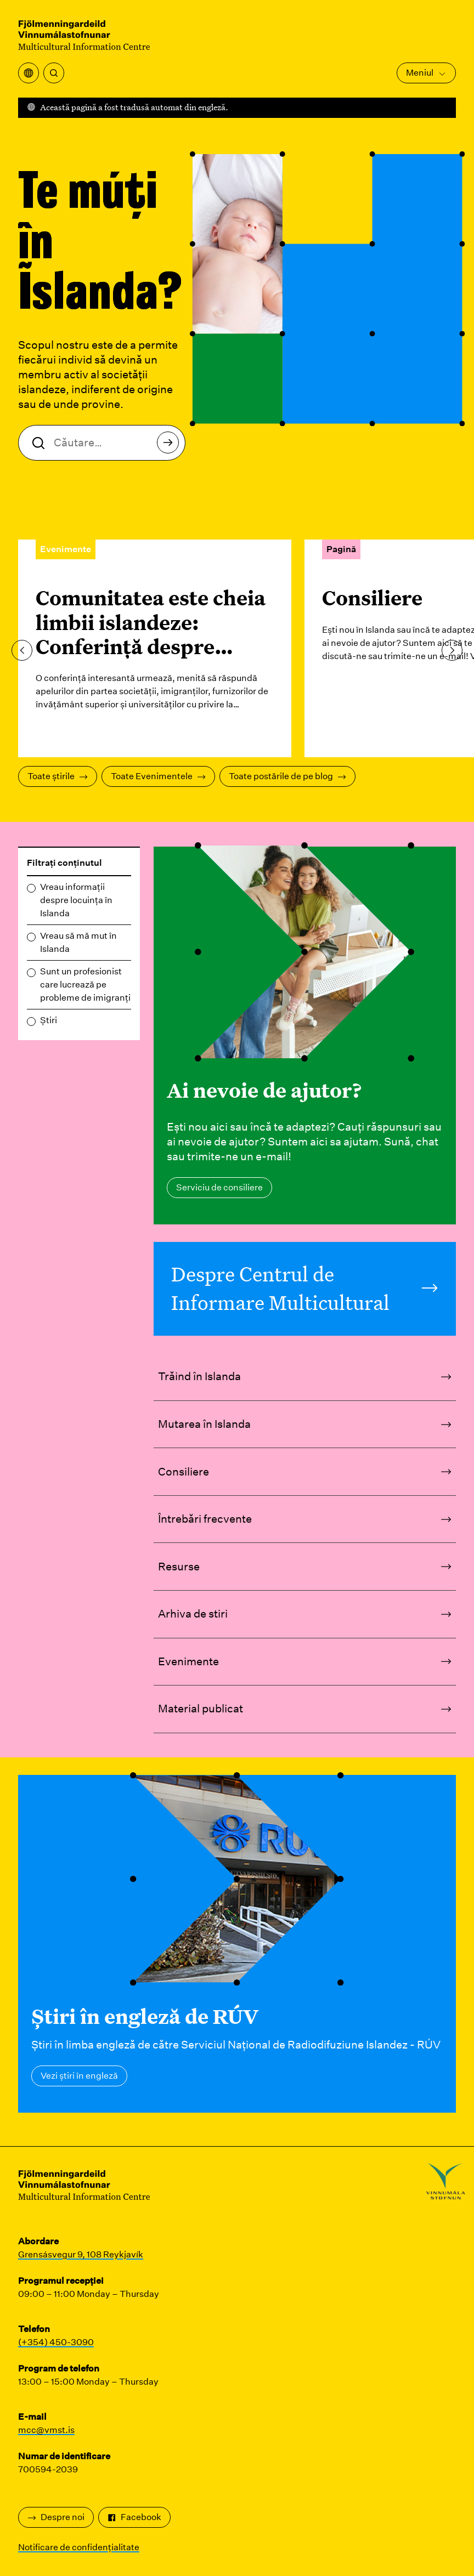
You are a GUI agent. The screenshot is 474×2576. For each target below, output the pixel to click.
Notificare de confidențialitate (78, 2547)
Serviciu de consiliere (219, 1187)
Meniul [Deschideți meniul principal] (426, 72)
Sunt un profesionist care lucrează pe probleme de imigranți (85, 984)
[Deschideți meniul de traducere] (28, 73)
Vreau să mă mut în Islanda (78, 942)
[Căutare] (53, 73)
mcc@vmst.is (46, 2430)
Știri (48, 1020)
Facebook (134, 2517)
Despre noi (55, 2517)
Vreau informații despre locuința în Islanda (76, 900)
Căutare (171, 445)
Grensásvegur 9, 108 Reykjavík (80, 2254)
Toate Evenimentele (158, 776)
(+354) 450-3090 (56, 2342)
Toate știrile (57, 776)
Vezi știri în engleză (79, 2075)
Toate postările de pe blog (287, 776)
